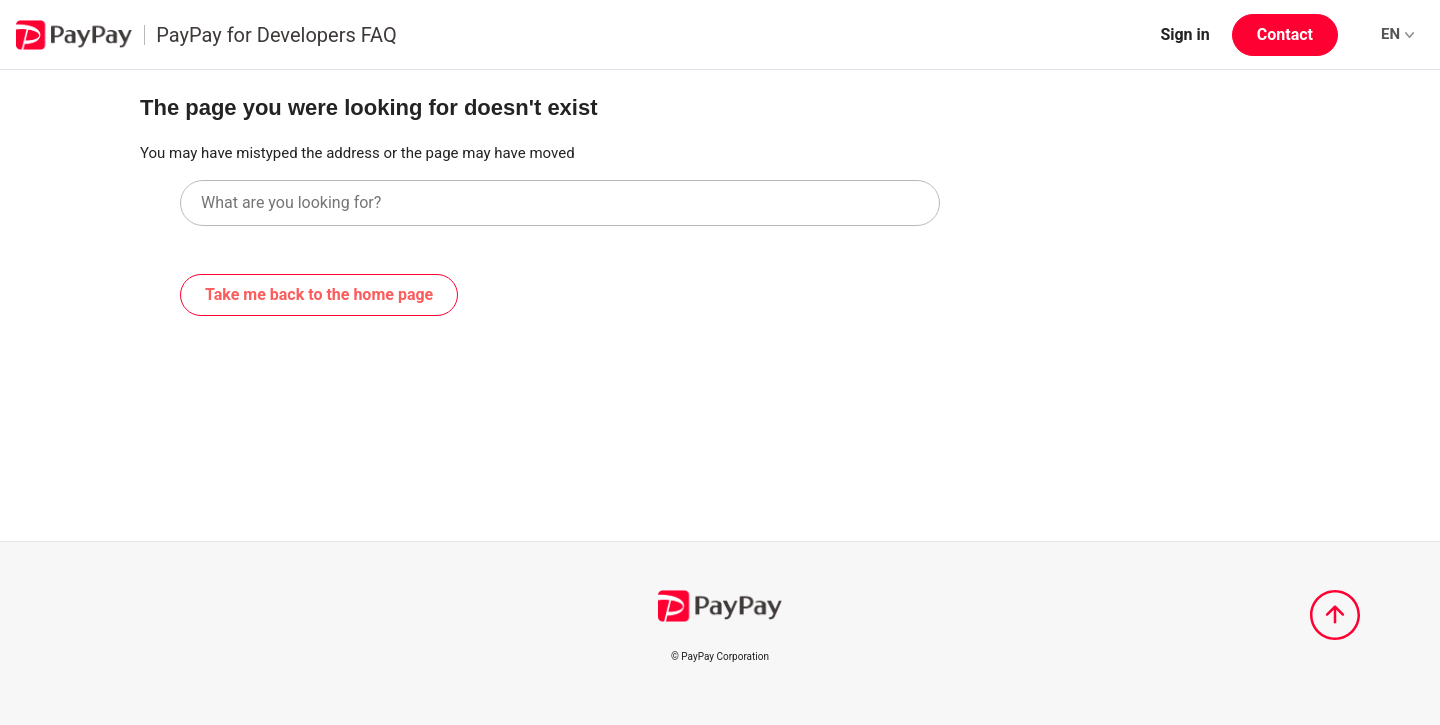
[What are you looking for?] (560, 203)
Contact (1285, 34)
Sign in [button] (1184, 34)
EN (1397, 34)
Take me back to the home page (319, 294)
